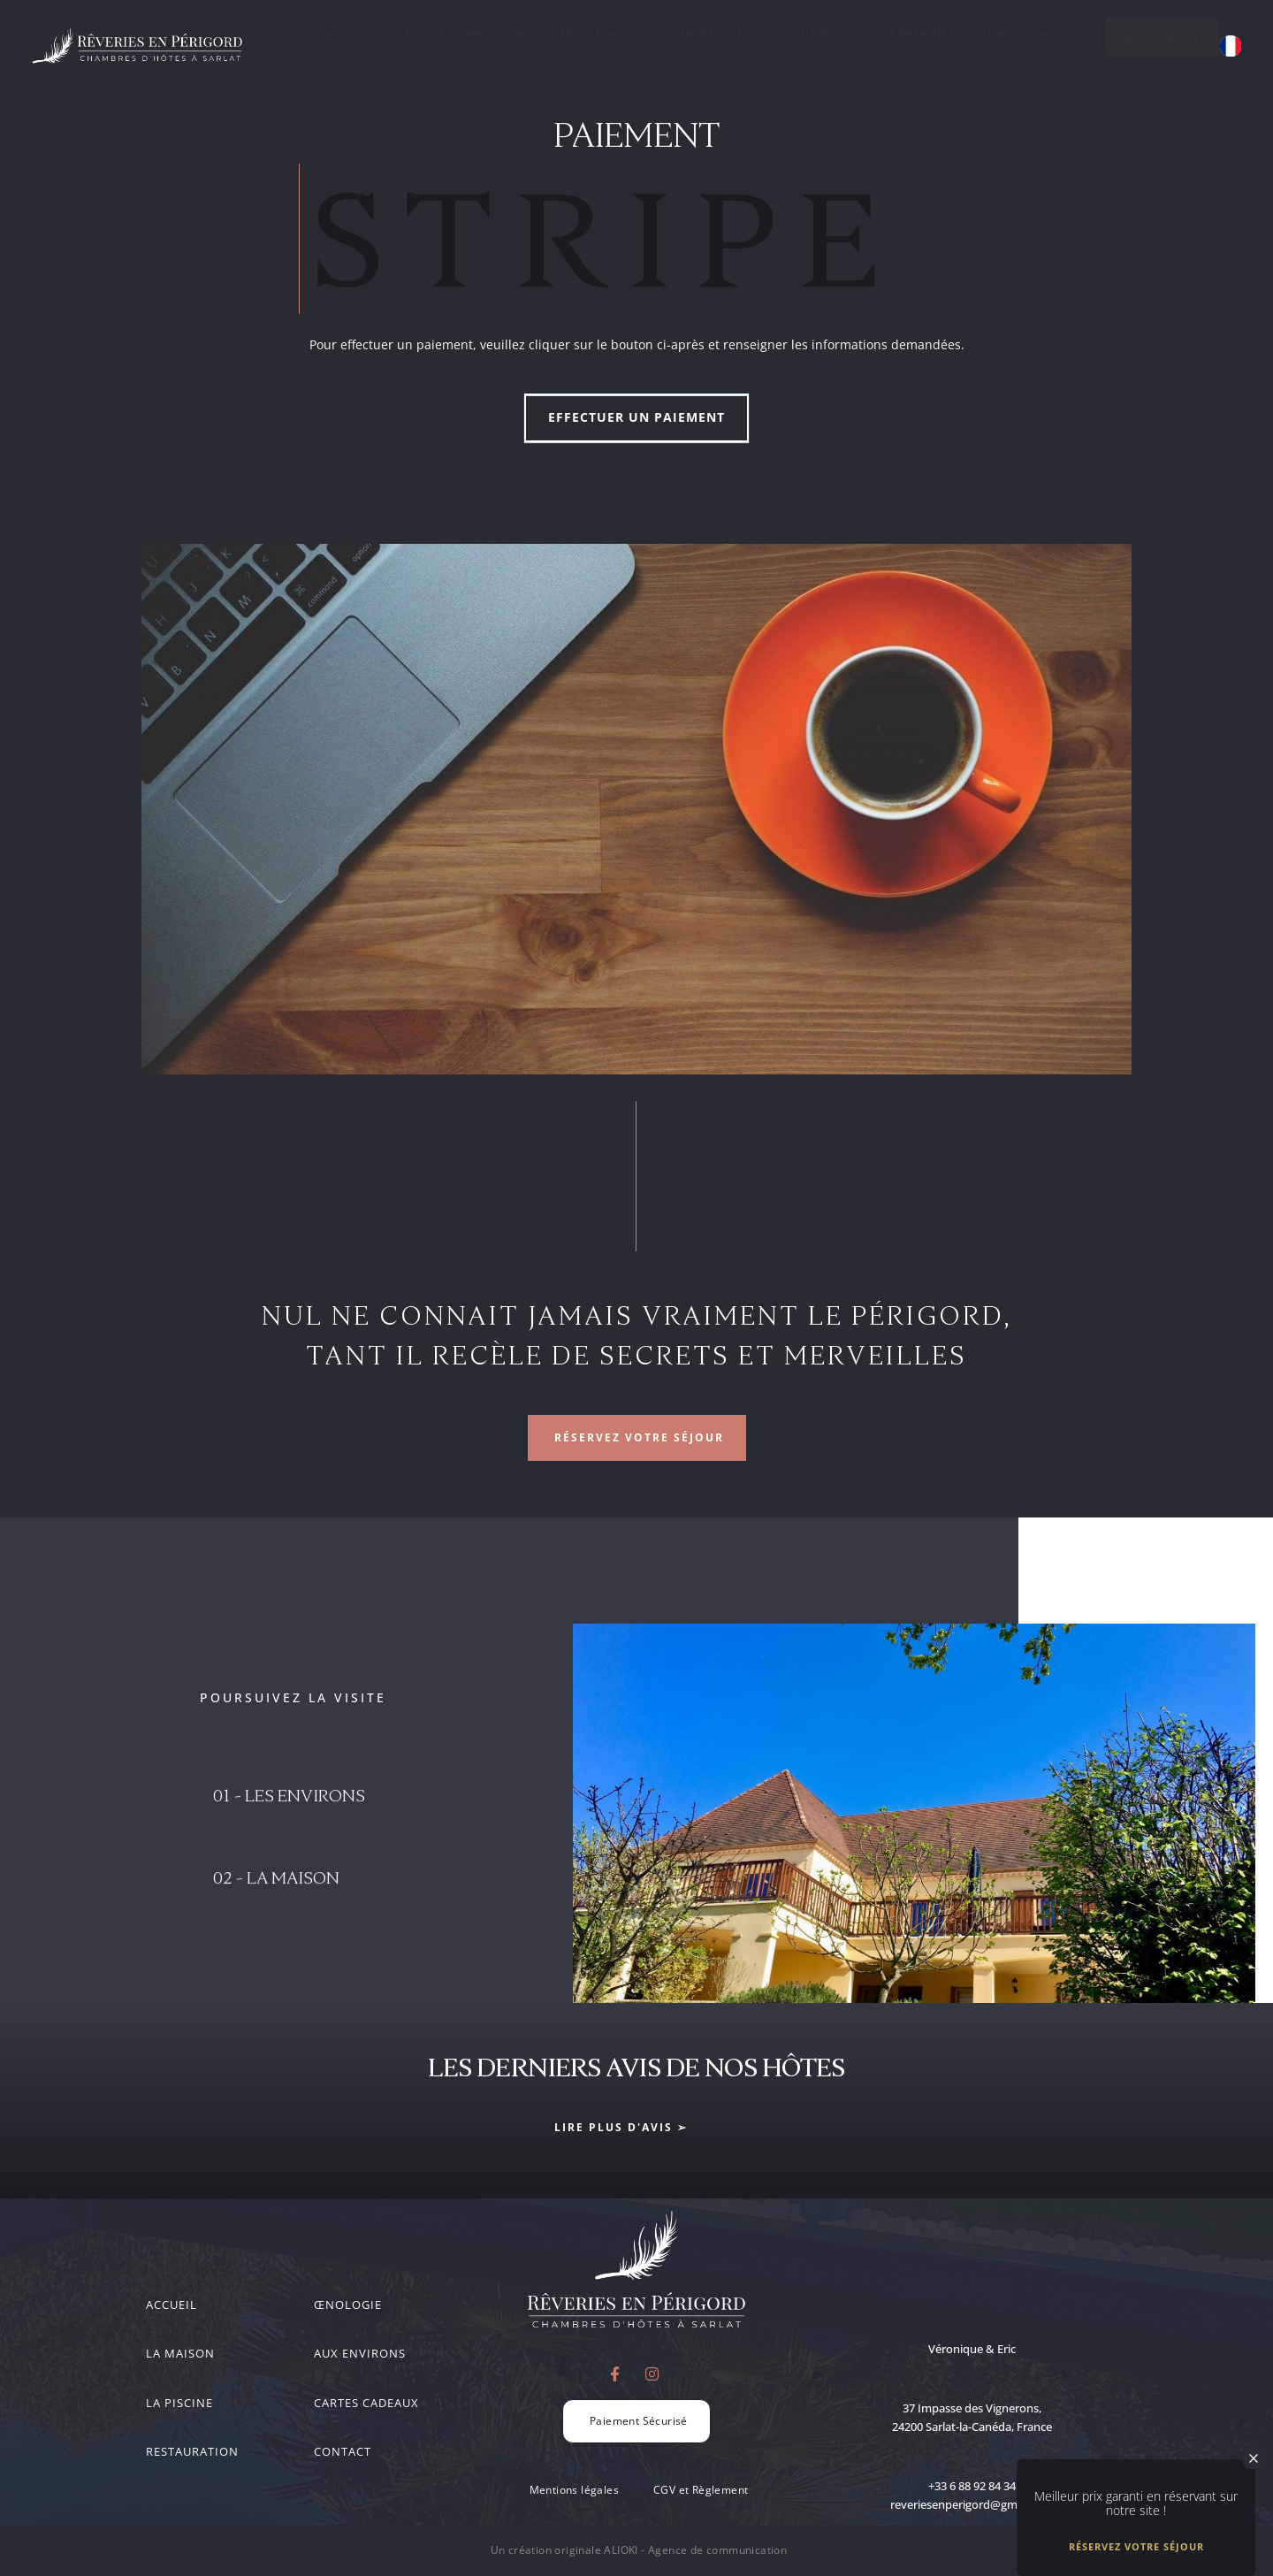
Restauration (569, 35)
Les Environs (813, 35)
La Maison (342, 35)
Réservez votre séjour (1136, 2549)
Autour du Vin (692, 35)
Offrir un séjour (943, 35)
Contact (1056, 35)
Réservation (1162, 36)
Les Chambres (448, 35)
